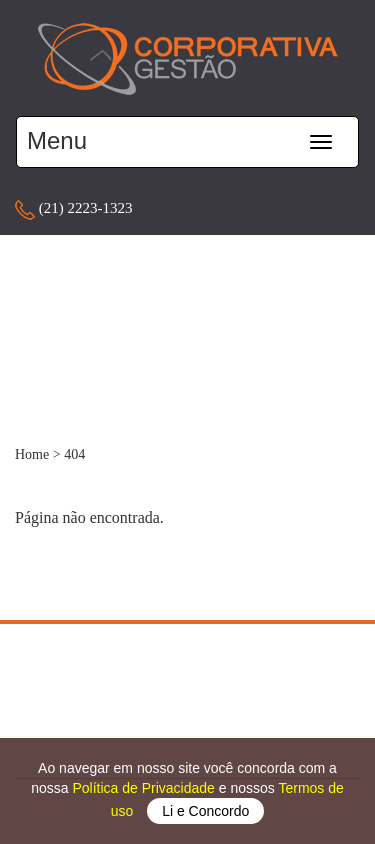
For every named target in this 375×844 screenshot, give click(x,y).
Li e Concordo (205, 811)
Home (32, 454)
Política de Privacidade (145, 788)
